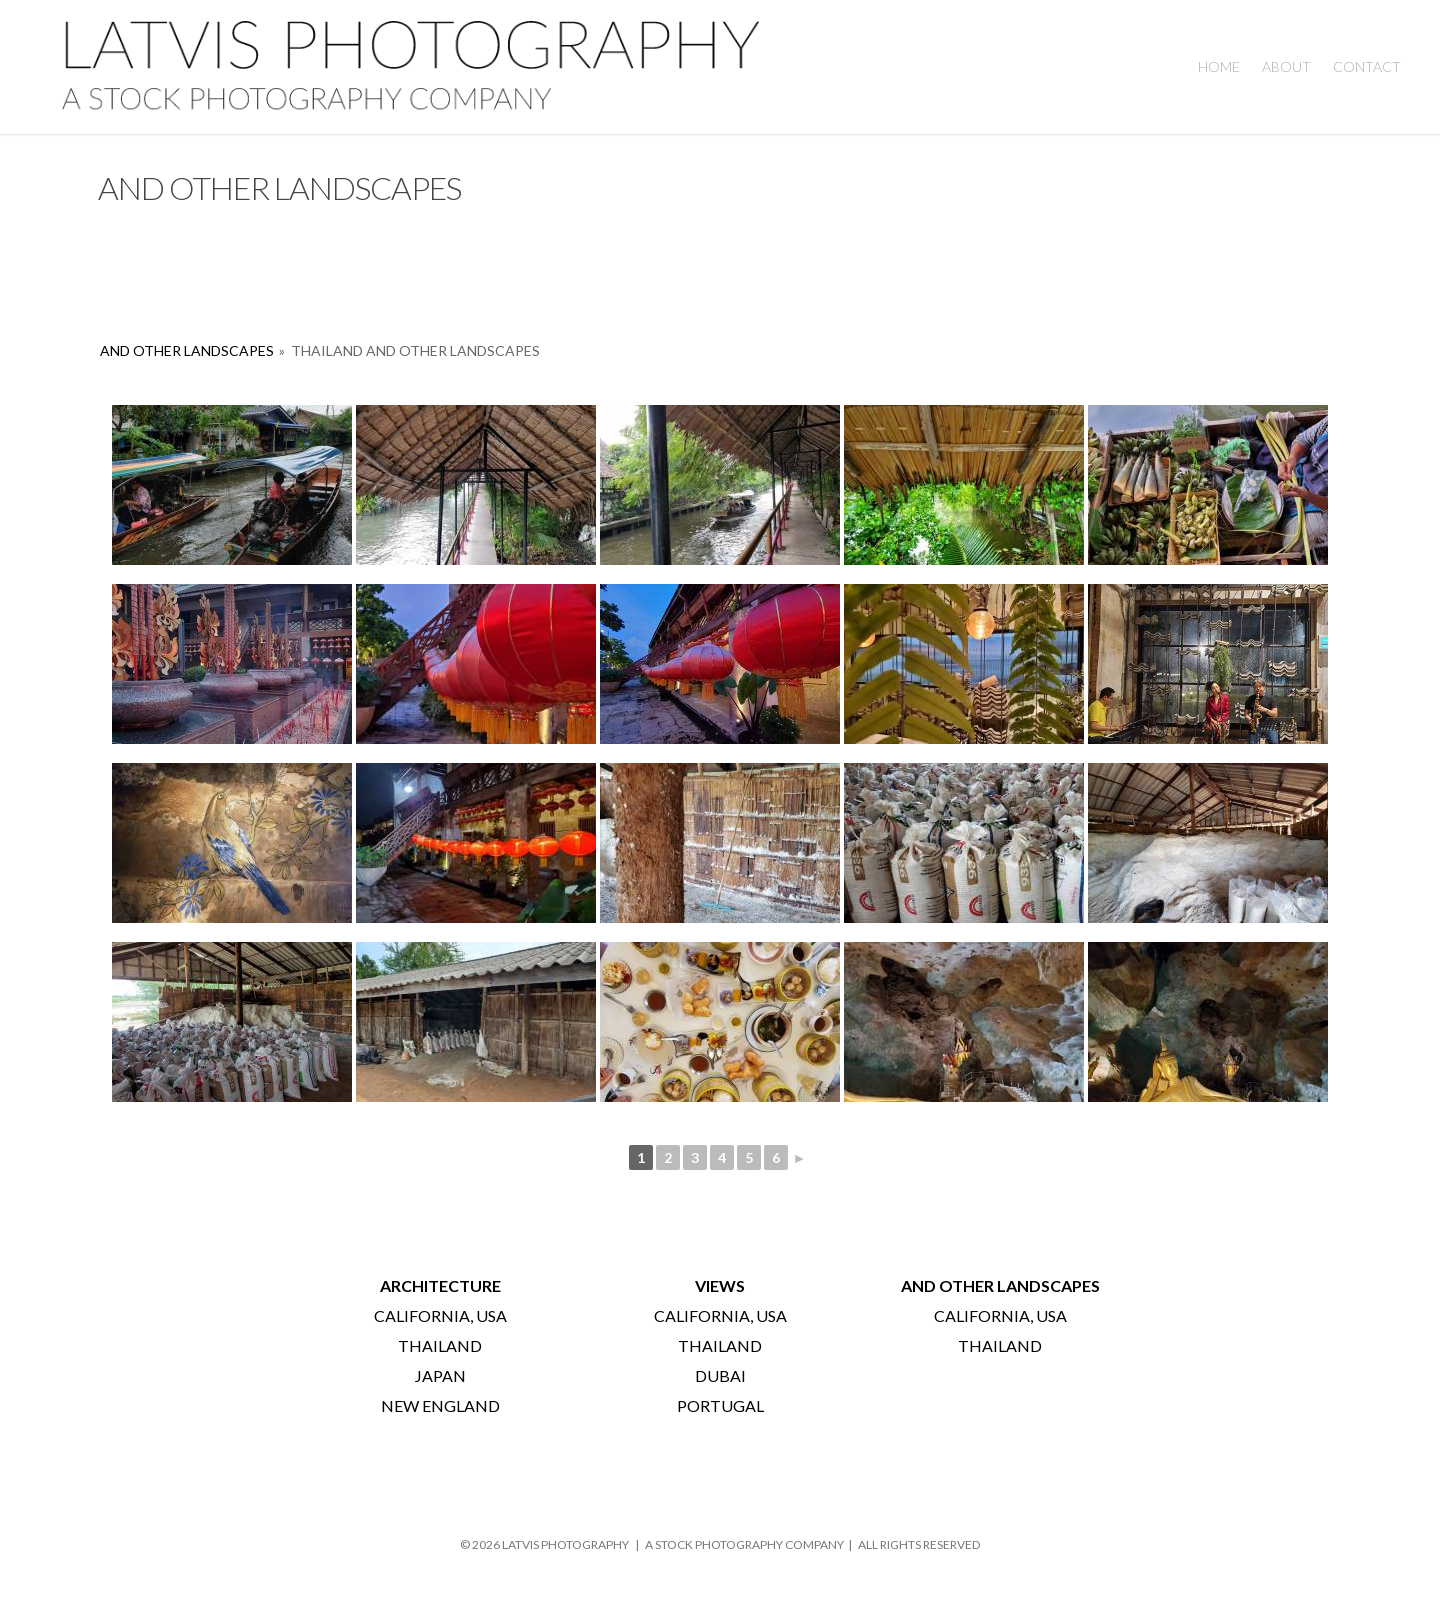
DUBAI (720, 1375)
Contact (1367, 66)
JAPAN (440, 1375)
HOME (1219, 66)
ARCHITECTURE (440, 1285)
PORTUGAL (720, 1405)
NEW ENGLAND (440, 1405)
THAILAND (440, 1345)
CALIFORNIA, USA (440, 1315)
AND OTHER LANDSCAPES (187, 350)
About (1286, 66)
